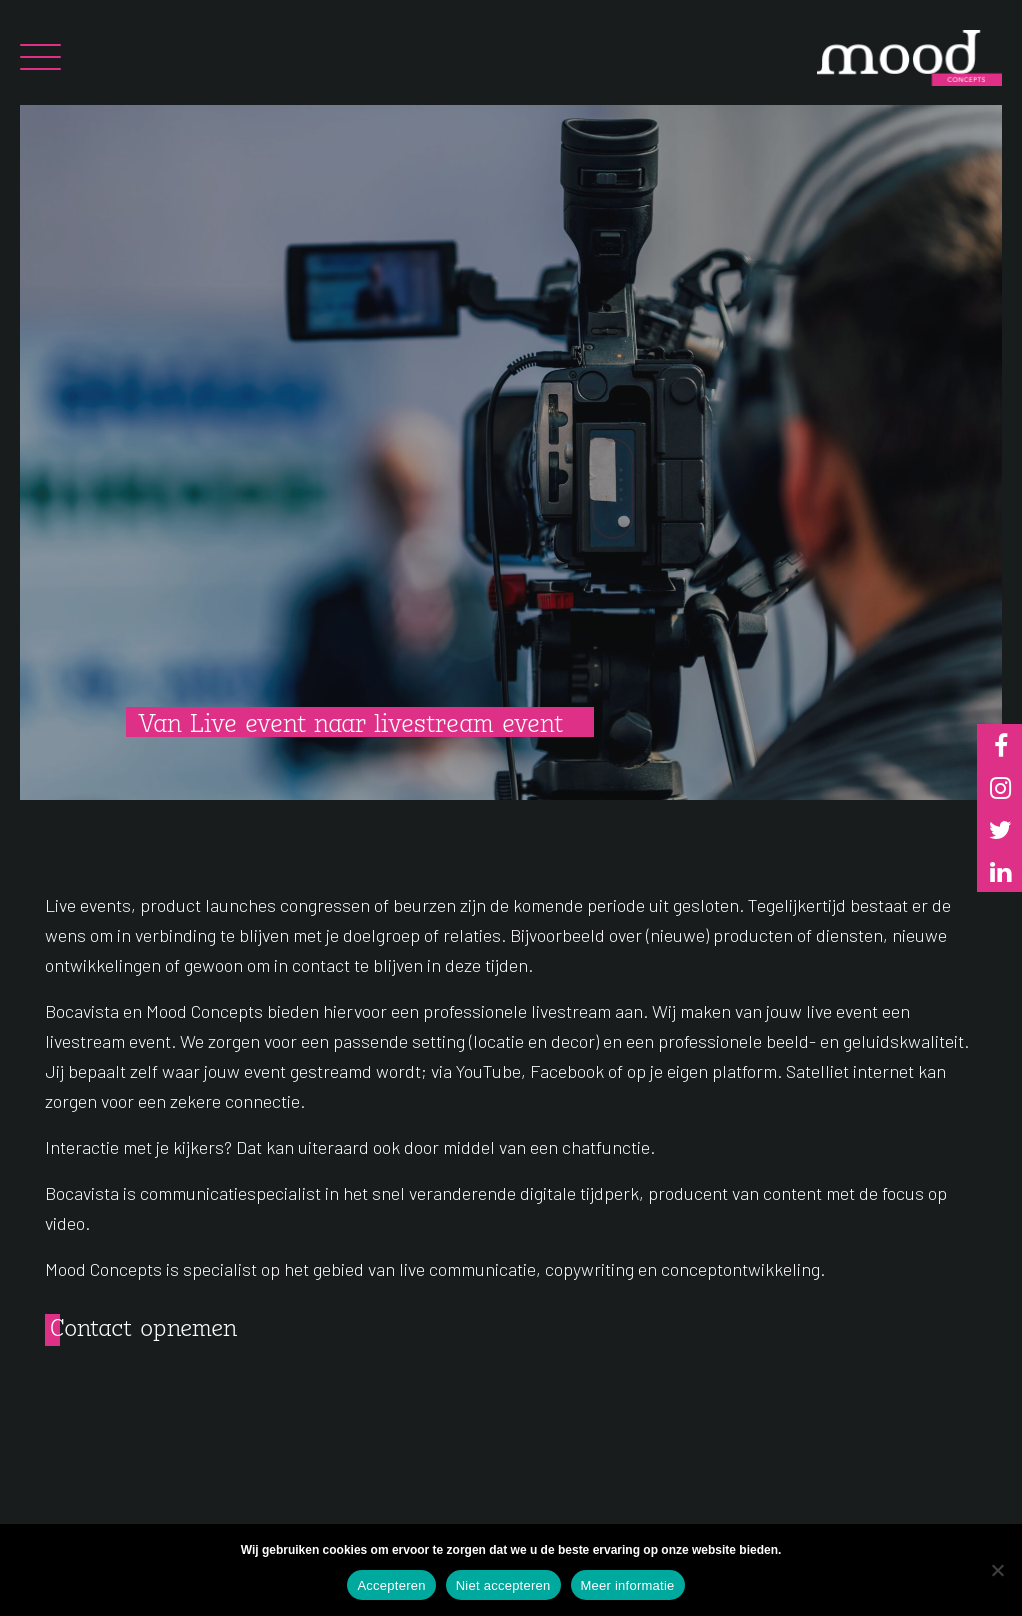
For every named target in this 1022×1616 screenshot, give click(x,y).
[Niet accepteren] (997, 1570)
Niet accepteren (503, 1585)
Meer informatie (628, 1585)
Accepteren (391, 1585)
